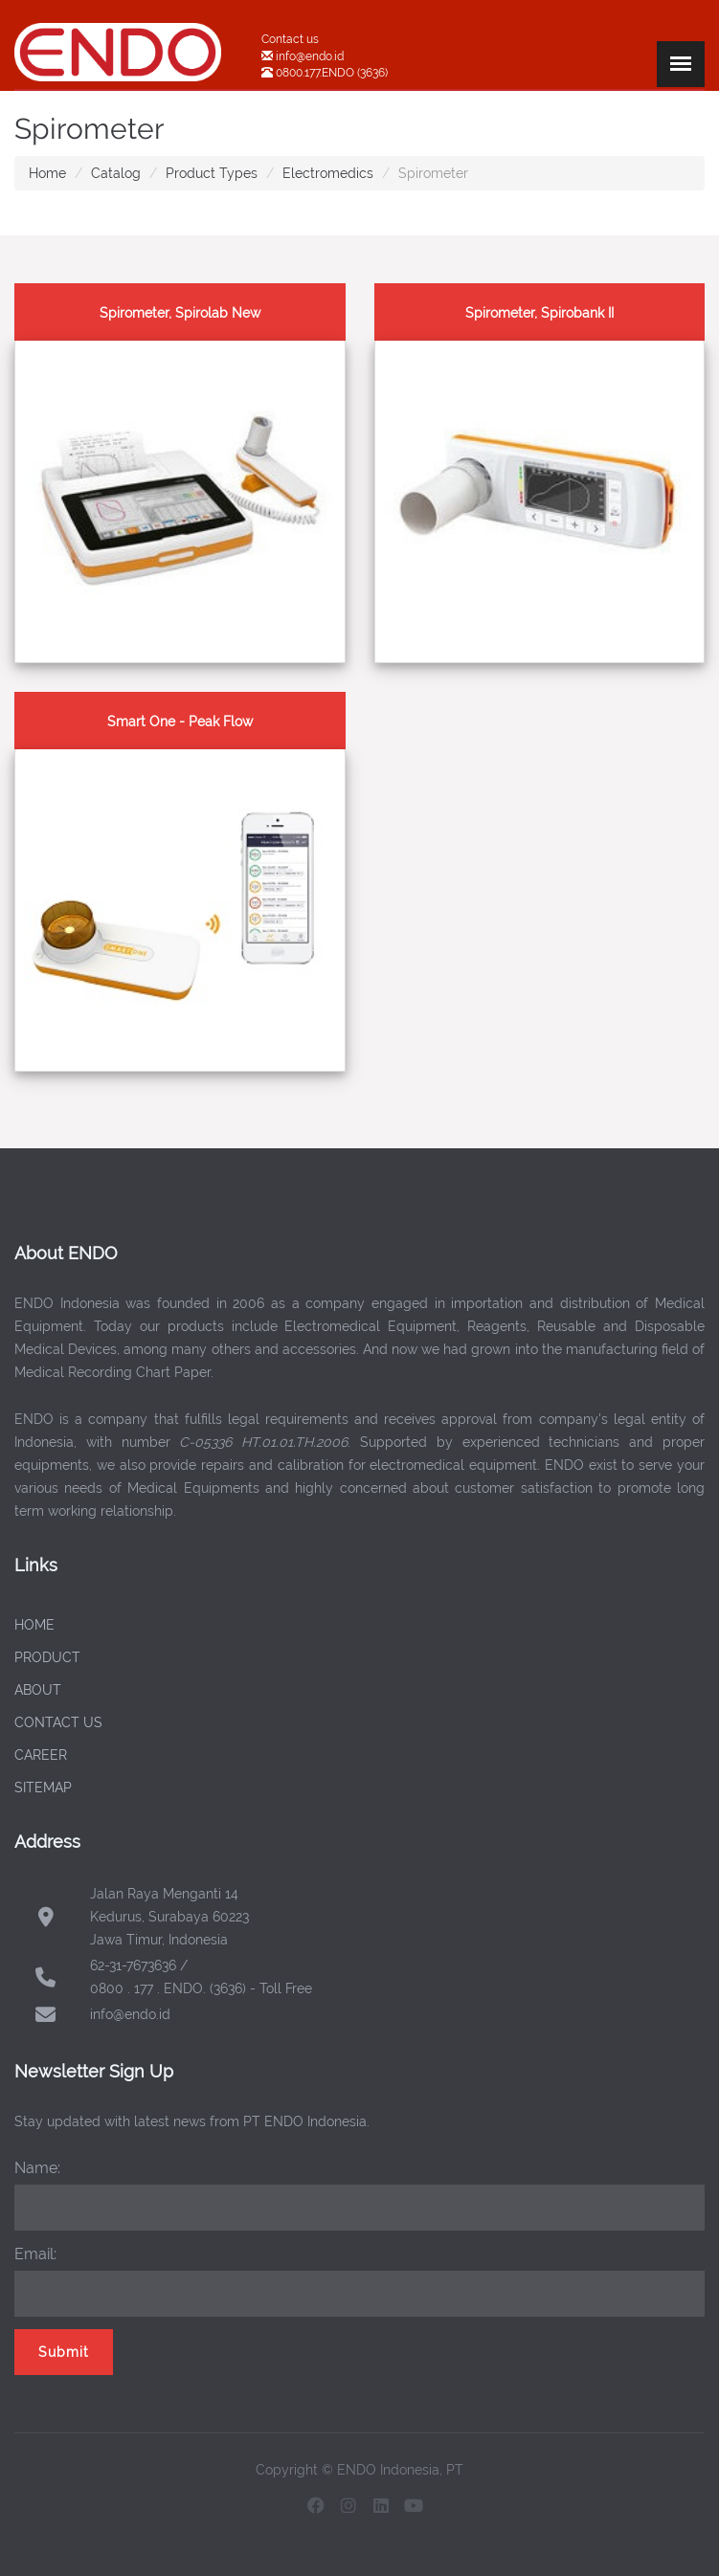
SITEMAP (43, 1787)
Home (47, 173)
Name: (37, 2168)
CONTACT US (58, 1722)
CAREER (40, 1755)
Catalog (116, 173)
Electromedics (327, 173)
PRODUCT (47, 1657)
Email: (35, 2254)
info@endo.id (308, 56)
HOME (34, 1624)
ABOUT (37, 1690)
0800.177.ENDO (315, 72)
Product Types (212, 173)
